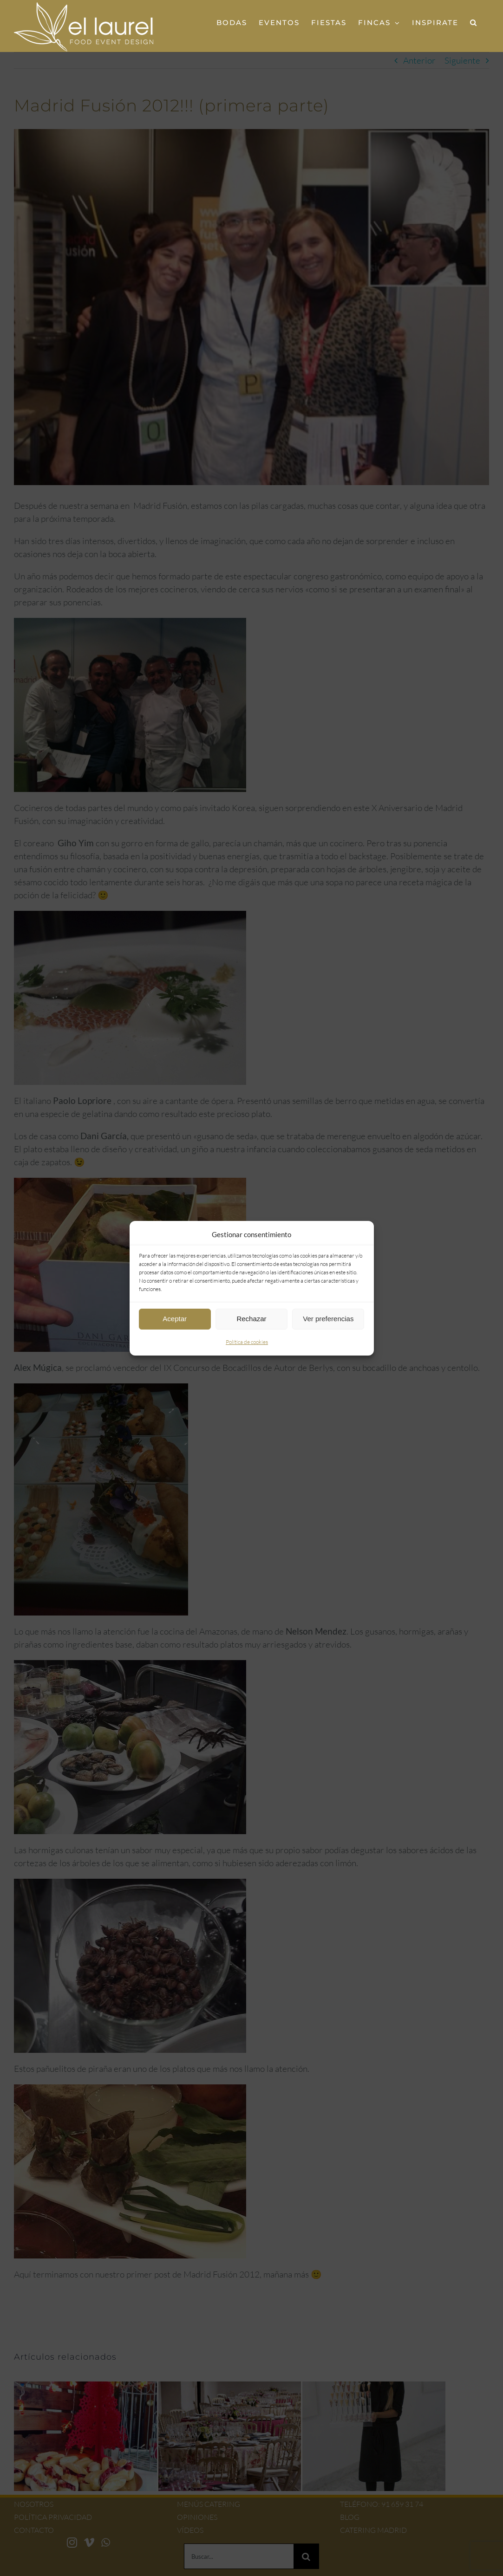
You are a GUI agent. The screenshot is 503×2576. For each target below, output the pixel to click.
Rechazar (251, 1319)
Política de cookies (247, 1341)
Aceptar (175, 1319)
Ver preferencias (328, 1319)
